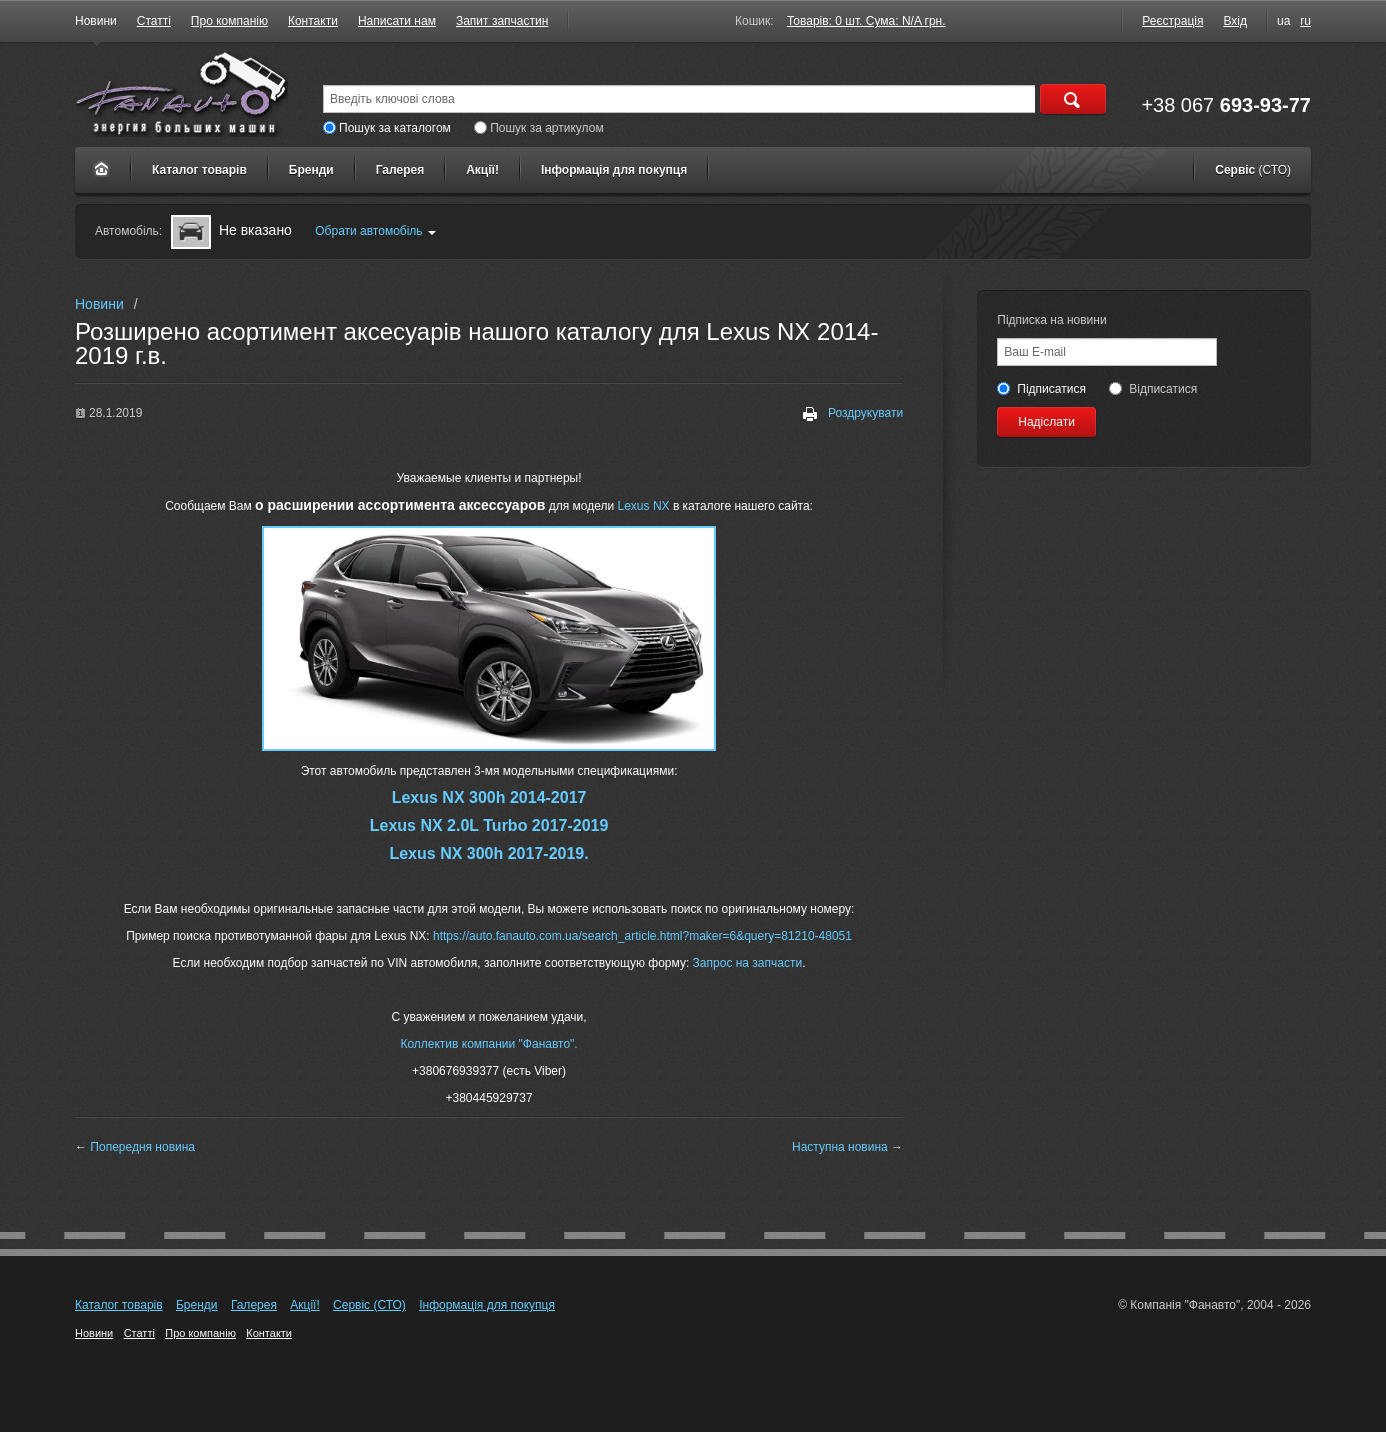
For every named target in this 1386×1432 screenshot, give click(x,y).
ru (1305, 21)
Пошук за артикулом (538, 128)
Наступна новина (840, 1147)
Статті (154, 21)
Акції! (482, 170)
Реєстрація (1172, 21)
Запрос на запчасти (748, 963)
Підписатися (1041, 389)
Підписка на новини (1051, 320)
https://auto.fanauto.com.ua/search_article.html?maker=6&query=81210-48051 (642, 936)
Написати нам (397, 21)
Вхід (1235, 21)
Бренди (311, 170)
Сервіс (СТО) (369, 1305)
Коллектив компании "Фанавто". (488, 1044)
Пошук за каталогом (387, 128)
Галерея (400, 170)
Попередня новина (142, 1147)
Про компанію (229, 21)
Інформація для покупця (614, 170)
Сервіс (1253, 170)
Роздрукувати (853, 414)
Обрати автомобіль (375, 231)
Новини (96, 21)
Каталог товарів (199, 170)
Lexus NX (641, 506)
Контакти (313, 21)
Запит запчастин (502, 21)
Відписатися (1153, 389)
